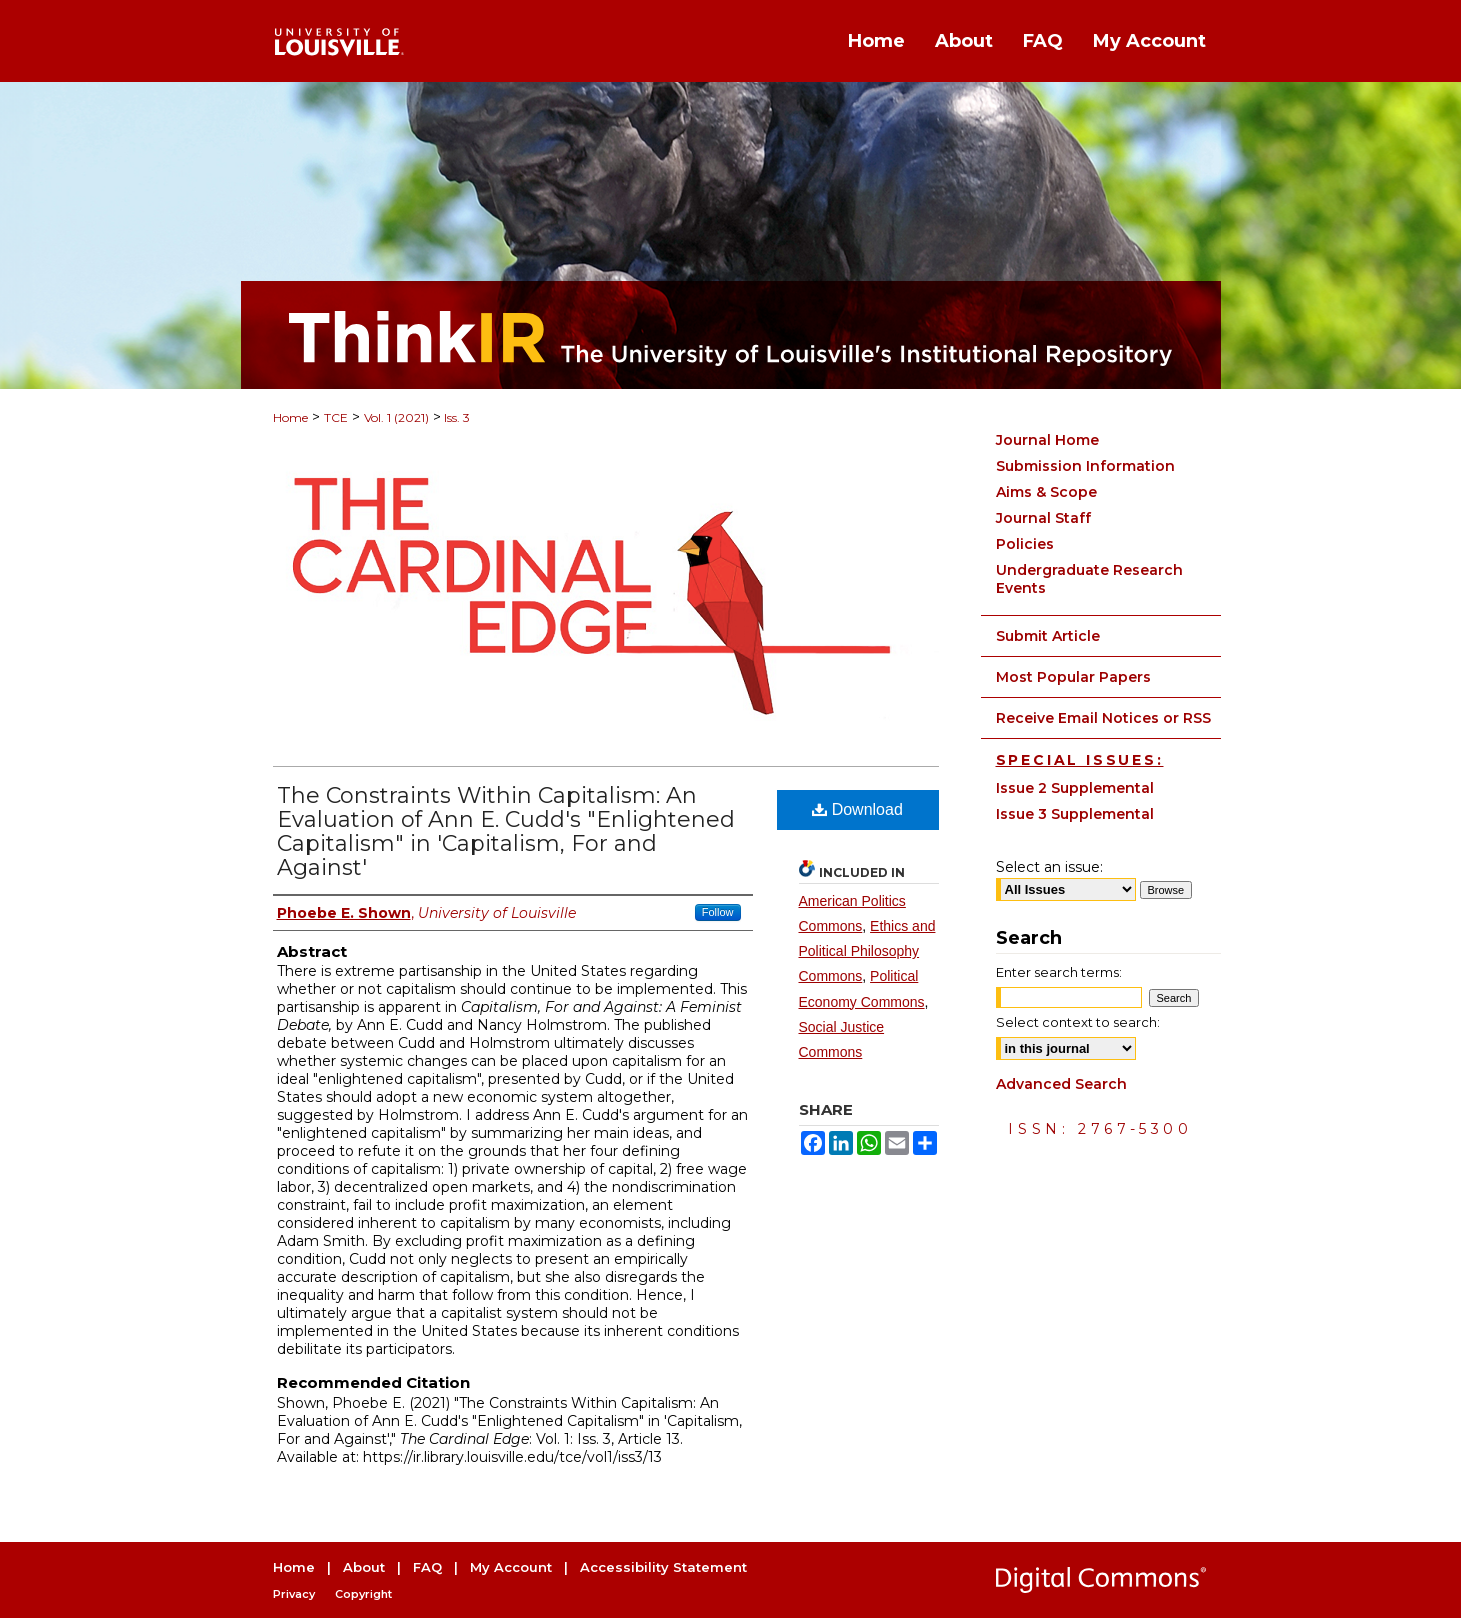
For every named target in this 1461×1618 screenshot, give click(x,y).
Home (290, 417)
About (364, 1567)
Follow (718, 912)
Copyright (363, 1594)
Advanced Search (1061, 1084)
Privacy (294, 1594)
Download (857, 809)
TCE (336, 417)
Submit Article (1048, 636)
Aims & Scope (1046, 492)
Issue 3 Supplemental (1075, 814)
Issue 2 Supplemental (1075, 788)
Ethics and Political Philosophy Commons (867, 951)
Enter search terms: (1059, 972)
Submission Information (1085, 466)
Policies (1025, 544)
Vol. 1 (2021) (396, 417)
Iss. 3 (455, 417)
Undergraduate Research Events (1089, 579)
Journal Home (1047, 440)
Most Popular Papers (1073, 677)
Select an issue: (1049, 867)
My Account (511, 1567)
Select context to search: (1078, 1022)
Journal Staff (1043, 518)
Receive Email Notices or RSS (1103, 718)
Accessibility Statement (663, 1567)
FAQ (427, 1567)
